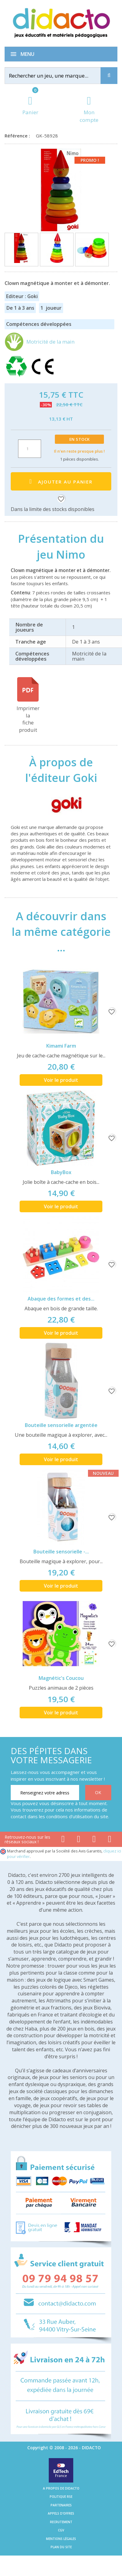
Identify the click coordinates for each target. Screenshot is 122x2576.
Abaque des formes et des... (61, 1298)
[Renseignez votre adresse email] (45, 1792)
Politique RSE (61, 2496)
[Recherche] (109, 75)
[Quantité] (29, 449)
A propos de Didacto (61, 2488)
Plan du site (61, 2547)
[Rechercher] (58, 75)
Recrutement (61, 2522)
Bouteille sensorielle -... (61, 1551)
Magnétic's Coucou (61, 1678)
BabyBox (61, 1172)
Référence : (18, 136)
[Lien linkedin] (109, 1840)
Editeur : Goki (22, 296)
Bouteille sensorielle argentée (61, 1425)
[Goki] (61, 803)
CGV (61, 2530)
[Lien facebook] (63, 1840)
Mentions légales (61, 2539)
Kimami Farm (61, 1045)
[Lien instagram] (94, 1840)
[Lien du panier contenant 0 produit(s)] (30, 106)
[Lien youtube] (78, 1840)
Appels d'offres (61, 2513)
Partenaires (61, 2505)
